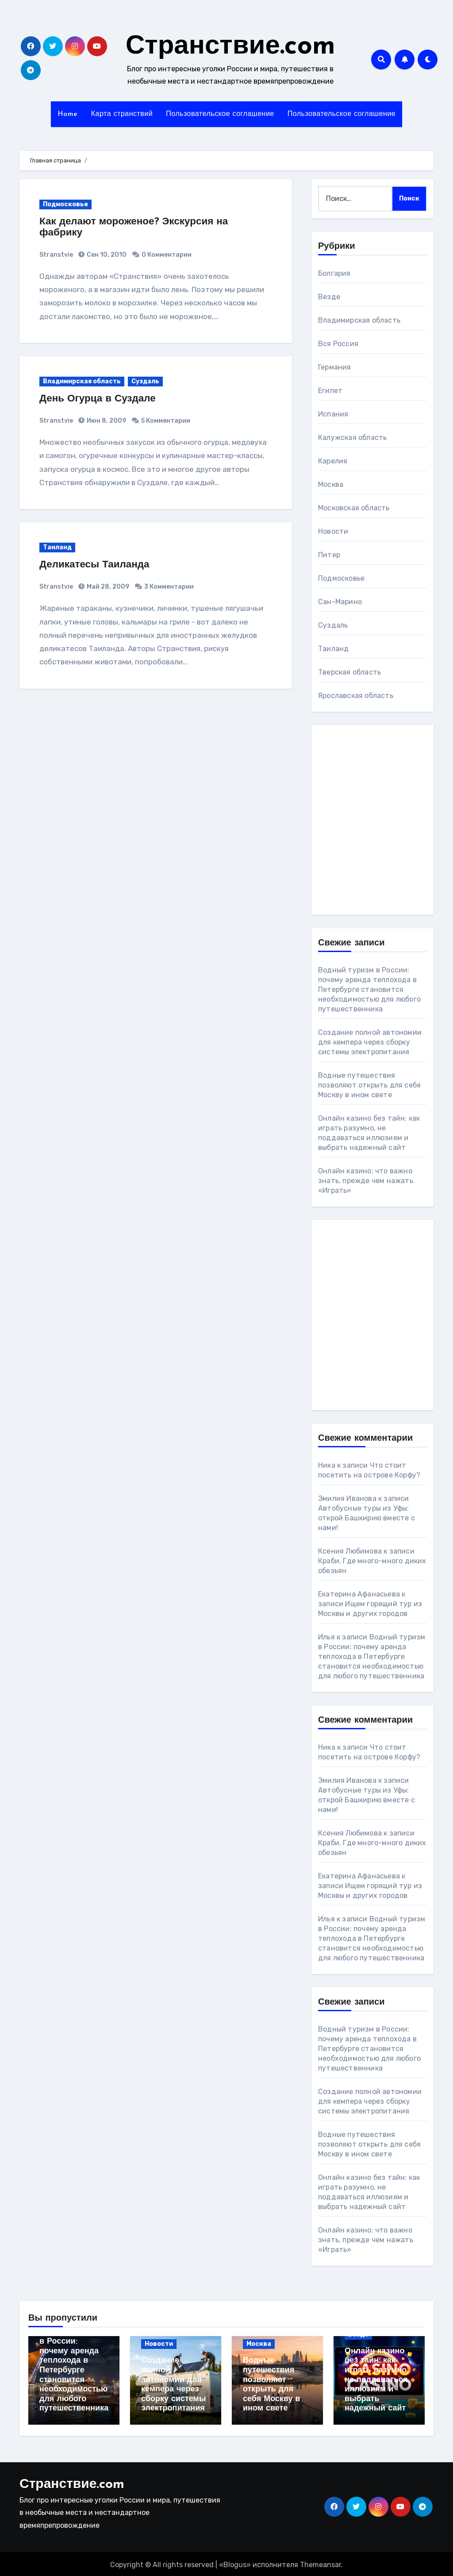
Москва (330, 484)
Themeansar (320, 2562)
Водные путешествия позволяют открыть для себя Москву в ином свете (369, 1085)
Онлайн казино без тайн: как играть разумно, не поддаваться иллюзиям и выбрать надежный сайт (376, 2380)
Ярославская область (355, 695)
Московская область (354, 508)
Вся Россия (338, 343)
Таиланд (57, 547)
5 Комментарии (165, 420)
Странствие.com (230, 47)
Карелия (332, 461)
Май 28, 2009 (107, 586)
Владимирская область (82, 381)
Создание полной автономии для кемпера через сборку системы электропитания (370, 1042)
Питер (329, 555)
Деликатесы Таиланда (98, 564)
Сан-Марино (340, 602)
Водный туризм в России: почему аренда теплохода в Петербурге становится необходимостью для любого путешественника (369, 989)
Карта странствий (122, 114)
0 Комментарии (167, 254)
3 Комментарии (169, 586)
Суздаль (145, 381)
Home (68, 114)
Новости (333, 531)
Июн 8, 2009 (105, 420)
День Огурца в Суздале (102, 398)
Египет (330, 390)
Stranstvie (56, 254)
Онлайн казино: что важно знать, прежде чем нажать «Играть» (365, 1181)
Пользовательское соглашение (220, 114)
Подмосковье (65, 204)
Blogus (234, 2562)
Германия (334, 367)
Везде (329, 297)
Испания (333, 414)
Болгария (334, 273)
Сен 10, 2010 (106, 254)
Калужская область (352, 437)
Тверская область (349, 672)
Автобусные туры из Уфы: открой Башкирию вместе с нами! (366, 1518)
